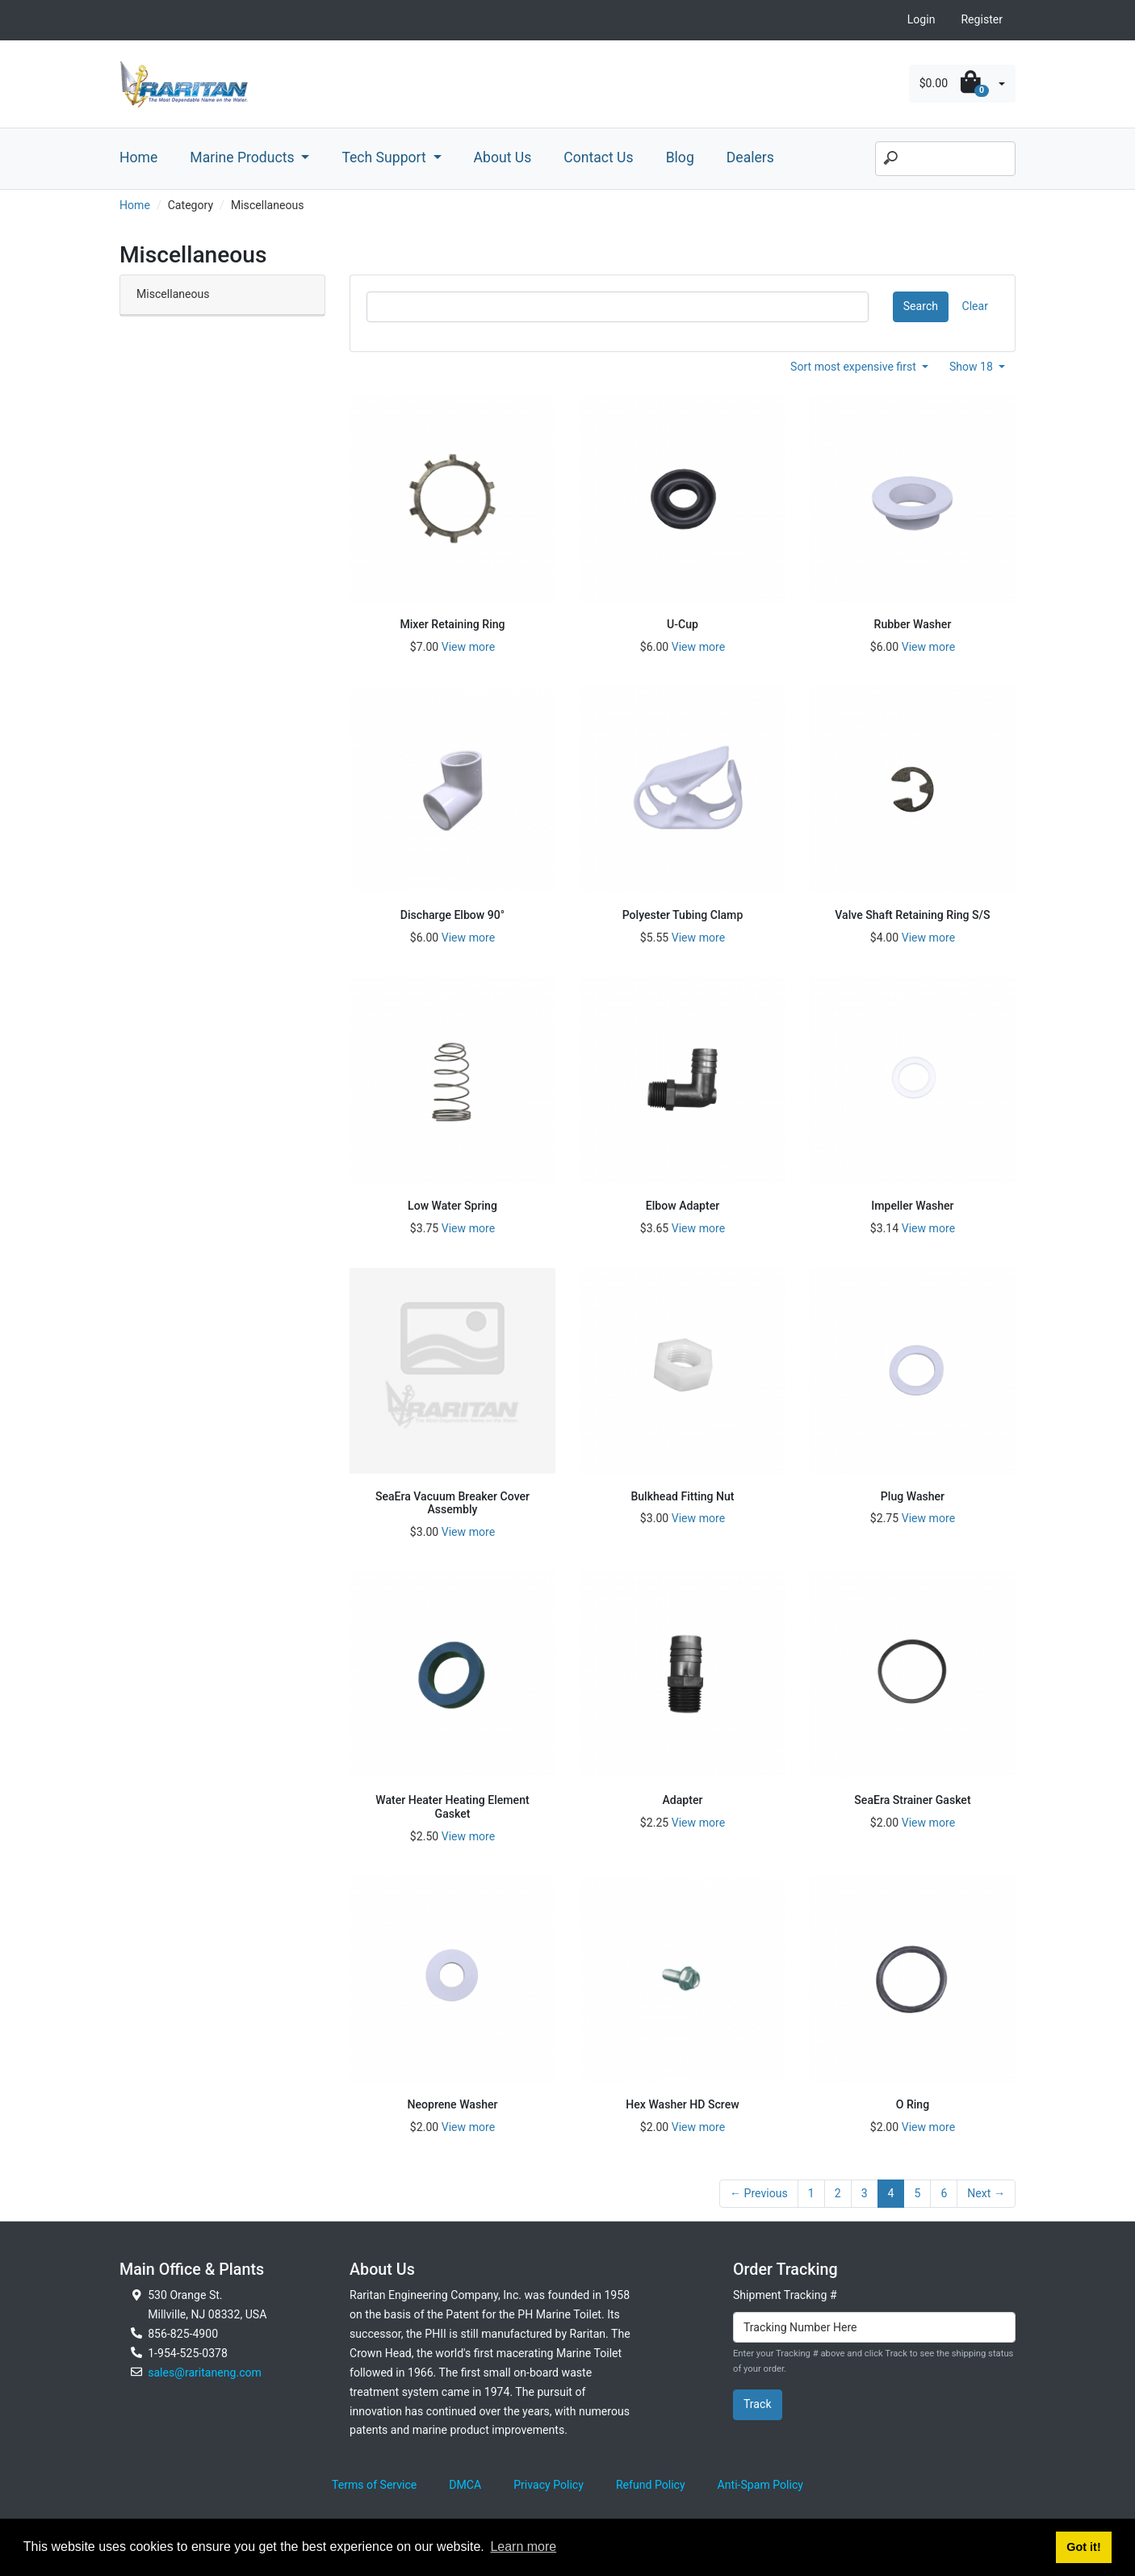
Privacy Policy (548, 2484)
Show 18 (972, 366)
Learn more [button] (523, 2546)
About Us (503, 157)
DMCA (465, 2484)
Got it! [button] (1083, 2546)
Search (920, 306)
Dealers (750, 157)
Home (138, 157)
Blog (680, 157)
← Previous (759, 2193)
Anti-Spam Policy (760, 2484)
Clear (975, 306)
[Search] (945, 159)
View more (468, 646)
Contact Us (598, 157)
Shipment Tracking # (785, 2295)
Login (921, 19)
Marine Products (244, 157)
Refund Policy (650, 2484)
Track (757, 2404)
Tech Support (385, 157)
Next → (986, 2193)
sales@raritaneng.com (205, 2372)
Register (982, 19)
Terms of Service (374, 2484)
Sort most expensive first (854, 366)
